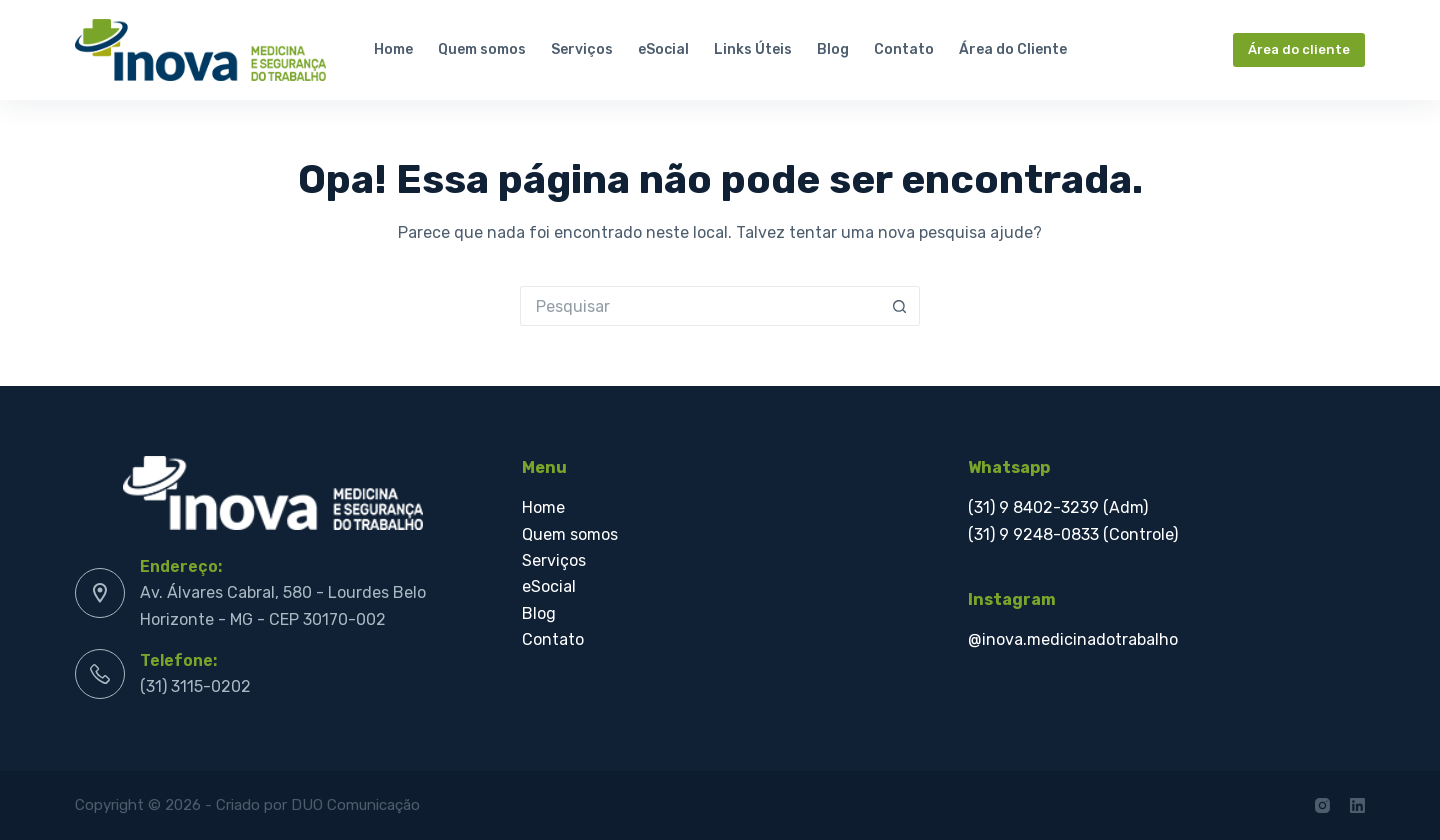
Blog (833, 49)
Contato (904, 49)
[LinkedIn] (1357, 805)
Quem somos (482, 49)
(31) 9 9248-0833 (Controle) (1073, 534)
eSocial (663, 49)
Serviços (582, 49)
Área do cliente (1299, 49)
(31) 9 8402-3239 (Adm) (1058, 507)
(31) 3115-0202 (195, 686)
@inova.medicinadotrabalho (1073, 639)
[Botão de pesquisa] (900, 306)
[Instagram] (1322, 805)
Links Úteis (753, 49)
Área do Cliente (1013, 49)
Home (393, 49)
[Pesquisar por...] (700, 306)
